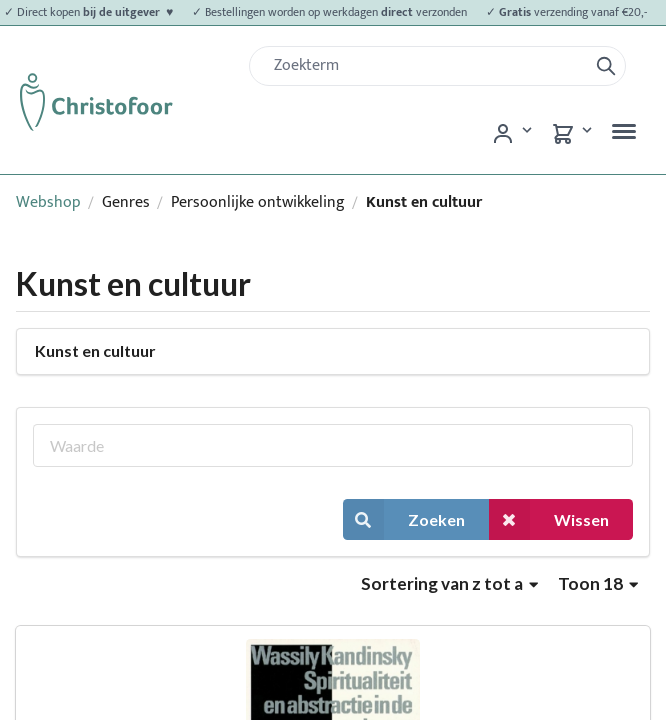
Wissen (549, 519)
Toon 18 (598, 583)
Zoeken (404, 519)
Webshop (48, 202)
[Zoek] (426, 66)
